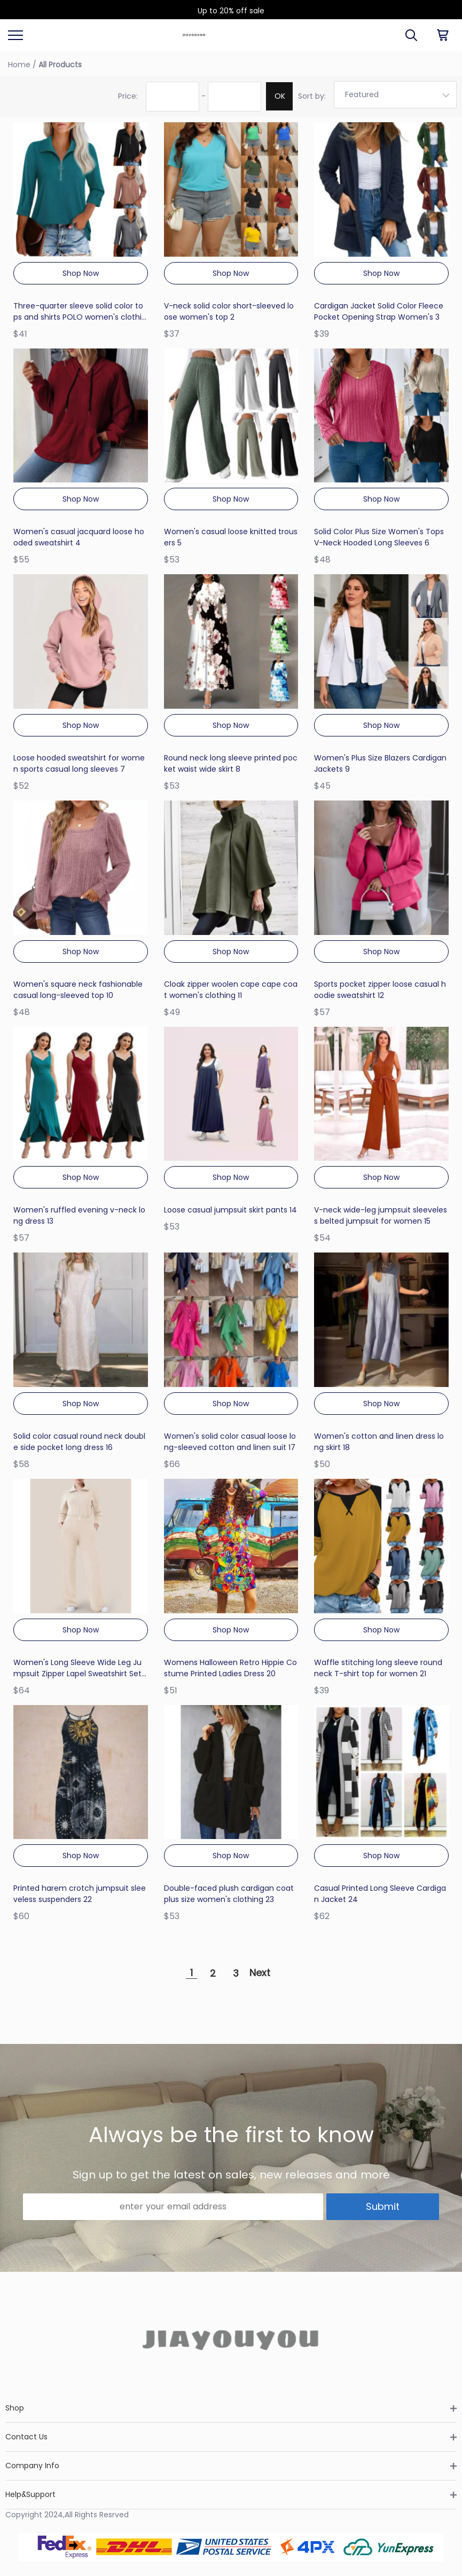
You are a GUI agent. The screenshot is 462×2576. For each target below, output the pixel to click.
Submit (383, 2206)
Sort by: (312, 96)
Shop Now (80, 273)
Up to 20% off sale (231, 10)
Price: (128, 96)
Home (19, 64)
